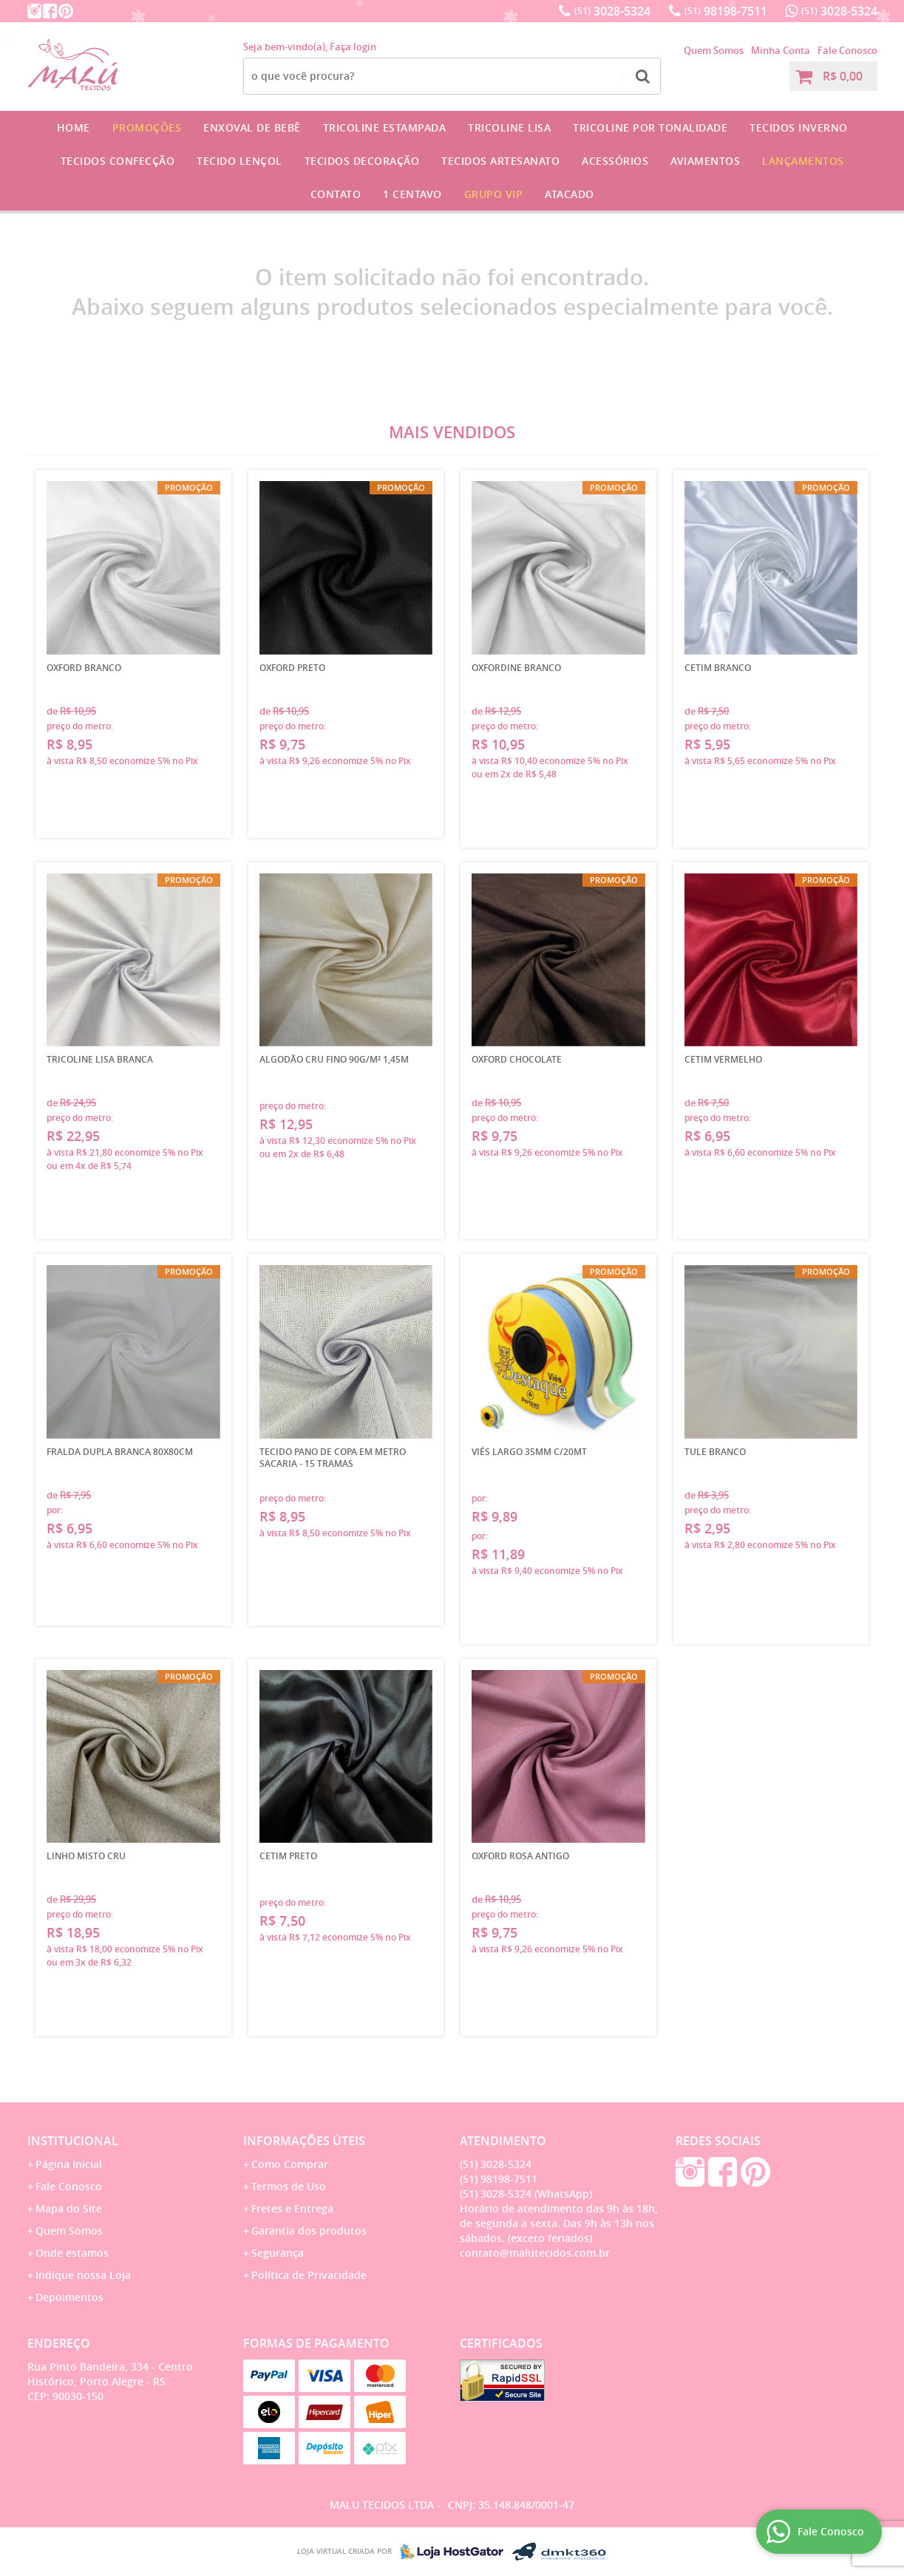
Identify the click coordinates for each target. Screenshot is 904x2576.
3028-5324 (612, 11)
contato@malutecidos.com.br (535, 2253)
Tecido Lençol (239, 161)
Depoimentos (69, 2297)
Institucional (72, 2141)
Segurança (277, 2253)
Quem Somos (714, 50)
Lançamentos (803, 161)
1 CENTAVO (412, 194)
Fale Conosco (847, 50)
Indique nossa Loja (83, 2275)
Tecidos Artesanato (500, 161)
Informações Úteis (304, 2141)
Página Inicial (68, 2164)
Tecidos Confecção (118, 161)
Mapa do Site (68, 2208)
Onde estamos (72, 2253)
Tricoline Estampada (384, 127)
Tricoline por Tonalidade (650, 127)
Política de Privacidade (309, 2275)
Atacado (569, 194)
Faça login (353, 46)
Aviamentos (705, 161)
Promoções (147, 127)
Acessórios (615, 161)
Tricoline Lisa (509, 127)
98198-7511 (725, 11)
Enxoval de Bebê (252, 127)
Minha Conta (780, 50)
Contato (335, 194)
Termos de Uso (288, 2186)
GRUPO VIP (493, 194)
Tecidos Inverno (799, 127)
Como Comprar (289, 2164)
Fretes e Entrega (292, 2208)
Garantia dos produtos (309, 2231)
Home (73, 127)
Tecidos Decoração (362, 161)
